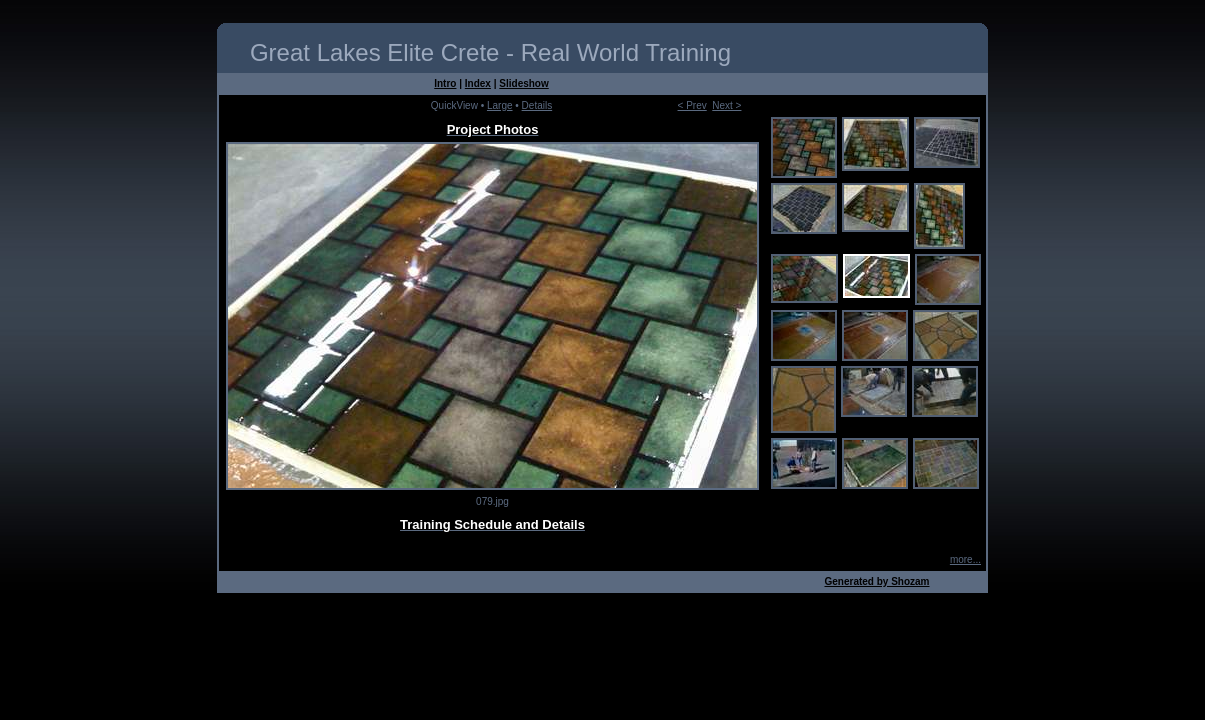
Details (537, 105)
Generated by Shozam (876, 581)
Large (500, 105)
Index (478, 83)
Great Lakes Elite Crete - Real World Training (490, 52)
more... (965, 559)
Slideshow (523, 83)
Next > (726, 105)
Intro (445, 83)
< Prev (692, 105)
